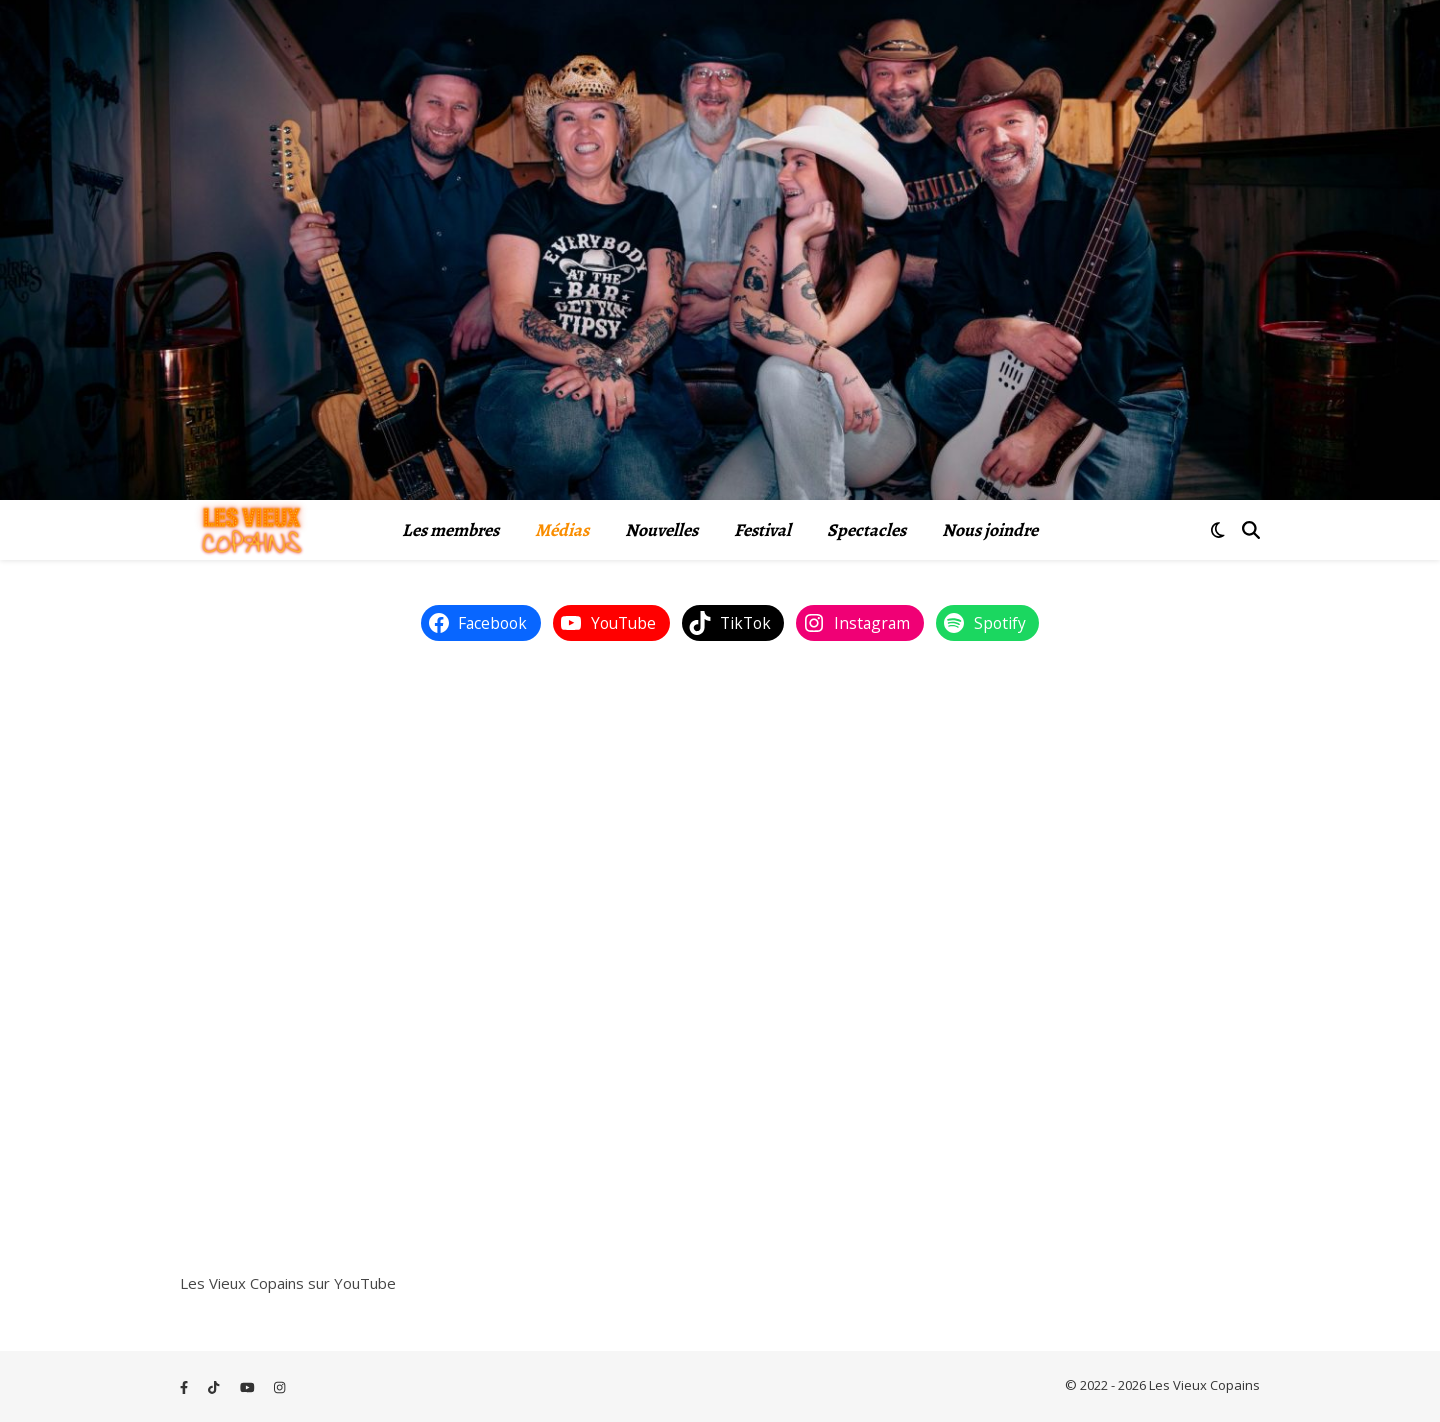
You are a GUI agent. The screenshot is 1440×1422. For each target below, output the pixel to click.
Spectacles (866, 530)
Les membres (450, 530)
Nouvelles (661, 530)
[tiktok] (215, 1387)
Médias (562, 530)
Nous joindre (990, 530)
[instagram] (279, 1387)
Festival (762, 530)
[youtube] (249, 1387)
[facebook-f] (185, 1387)
